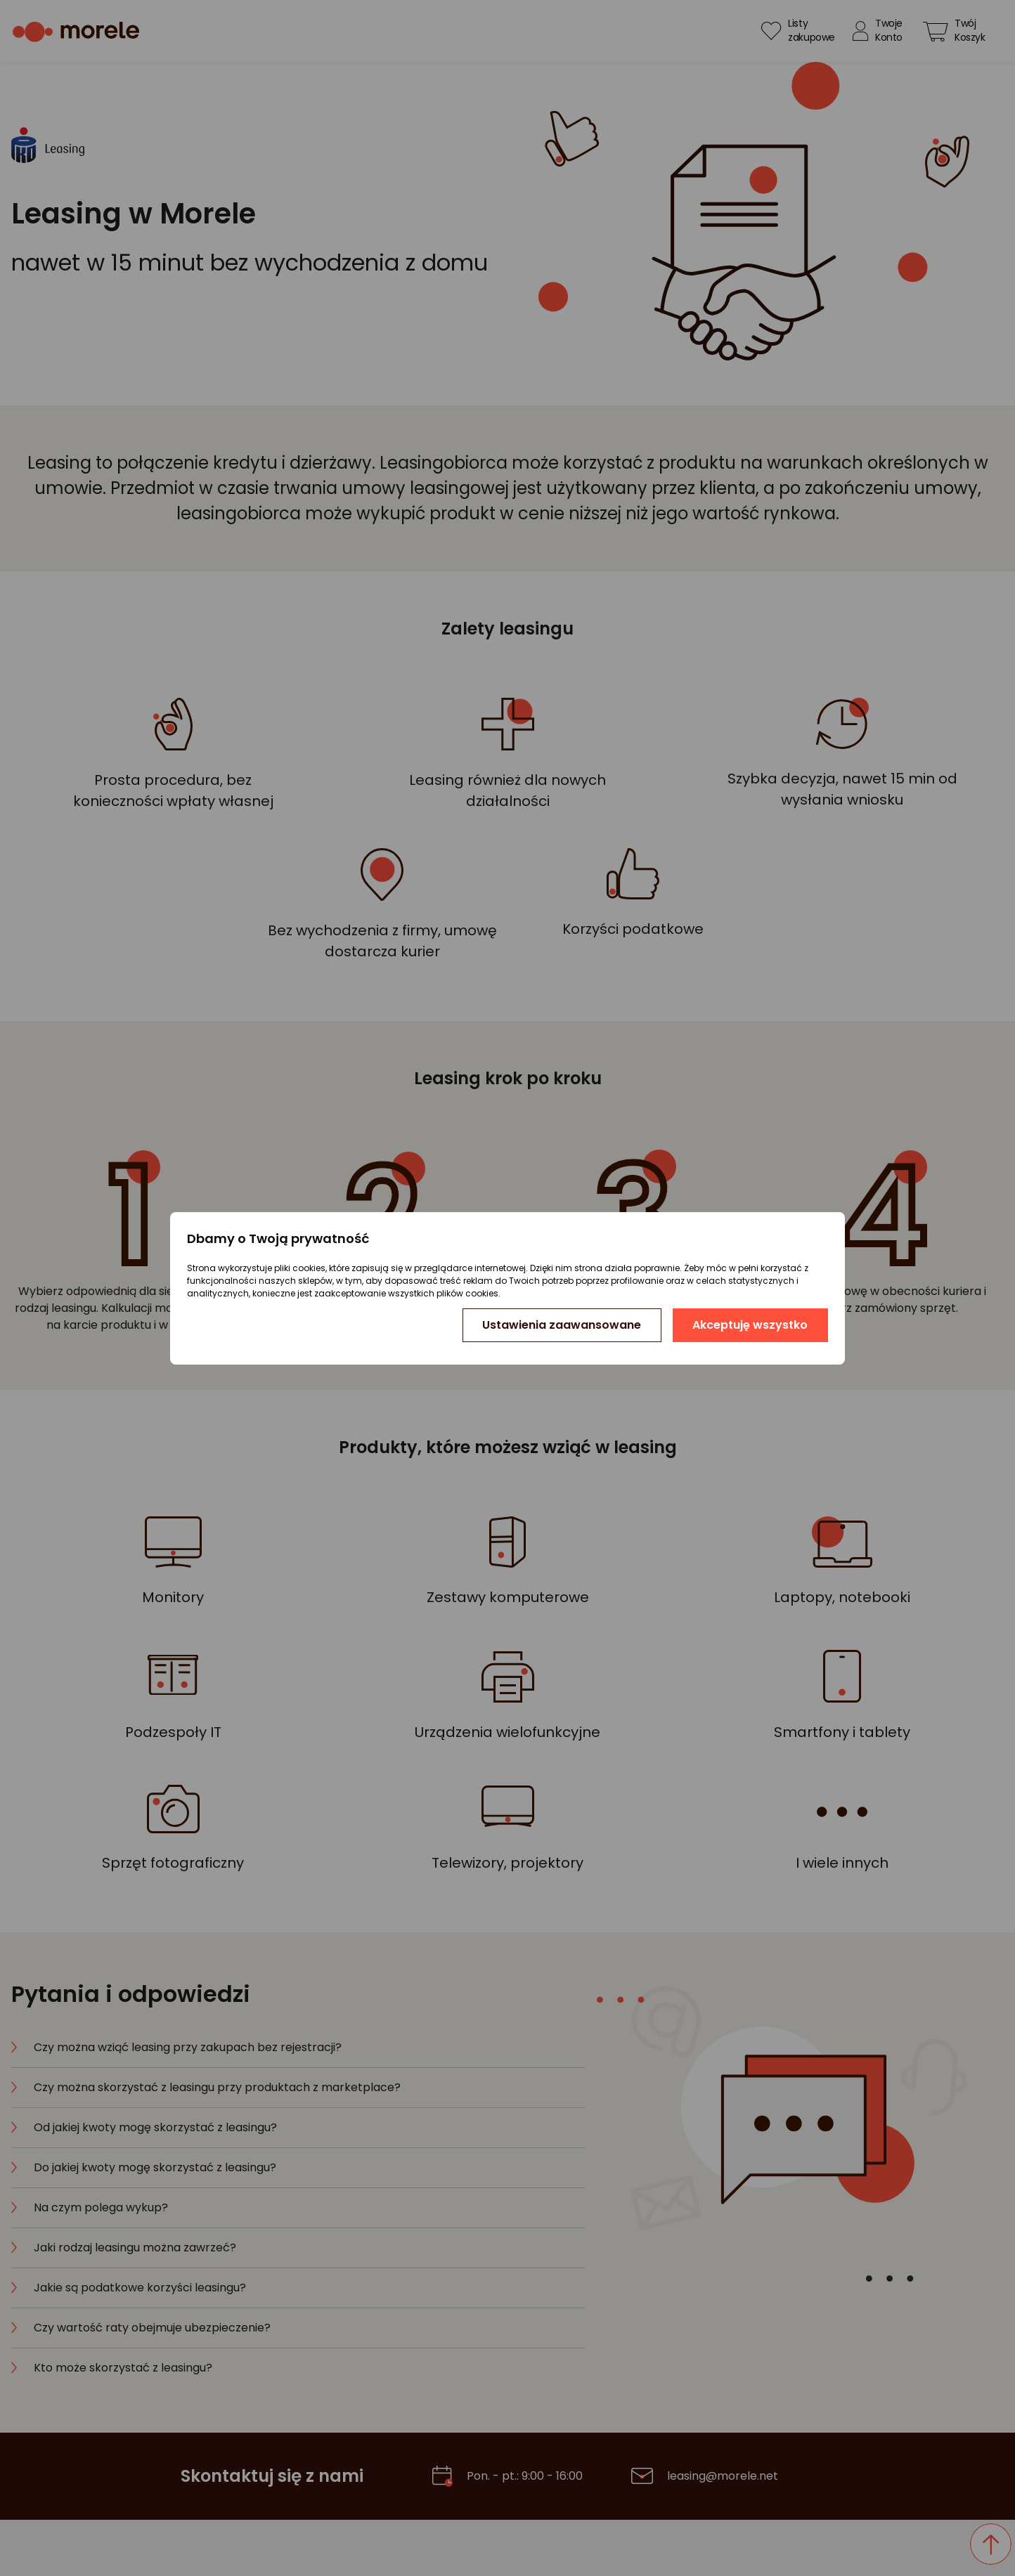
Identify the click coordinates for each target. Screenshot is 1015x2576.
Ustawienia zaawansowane (561, 1325)
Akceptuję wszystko (750, 1325)
